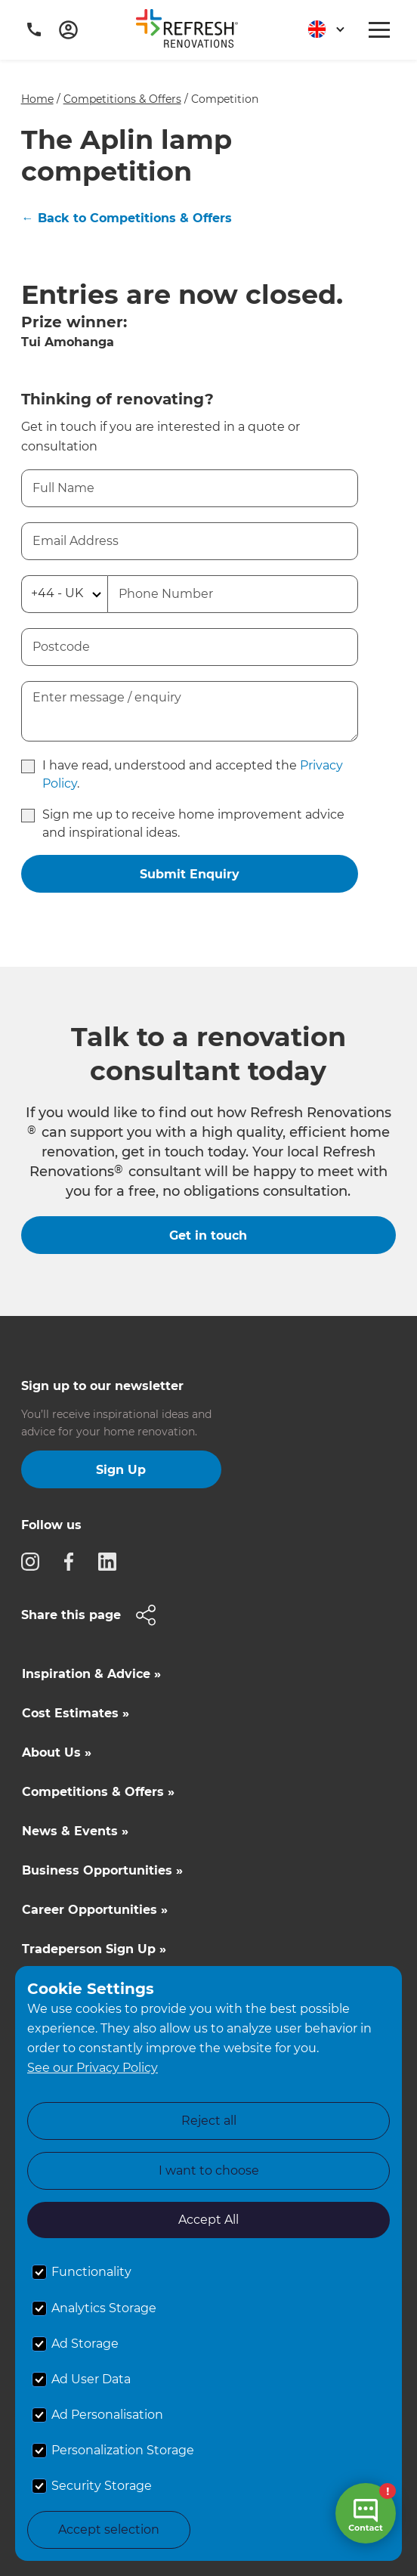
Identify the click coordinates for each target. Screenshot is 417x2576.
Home (37, 99)
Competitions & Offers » (98, 1792)
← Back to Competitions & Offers (127, 218)
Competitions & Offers (122, 99)
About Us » (56, 1752)
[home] (192, 31)
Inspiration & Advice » (91, 1674)
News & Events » (75, 1831)
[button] (320, 30)
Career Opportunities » (95, 1910)
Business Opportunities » (102, 1870)
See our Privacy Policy (92, 2067)
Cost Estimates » (75, 1713)
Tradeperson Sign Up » (94, 1949)
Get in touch (208, 1235)
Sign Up (121, 1470)
